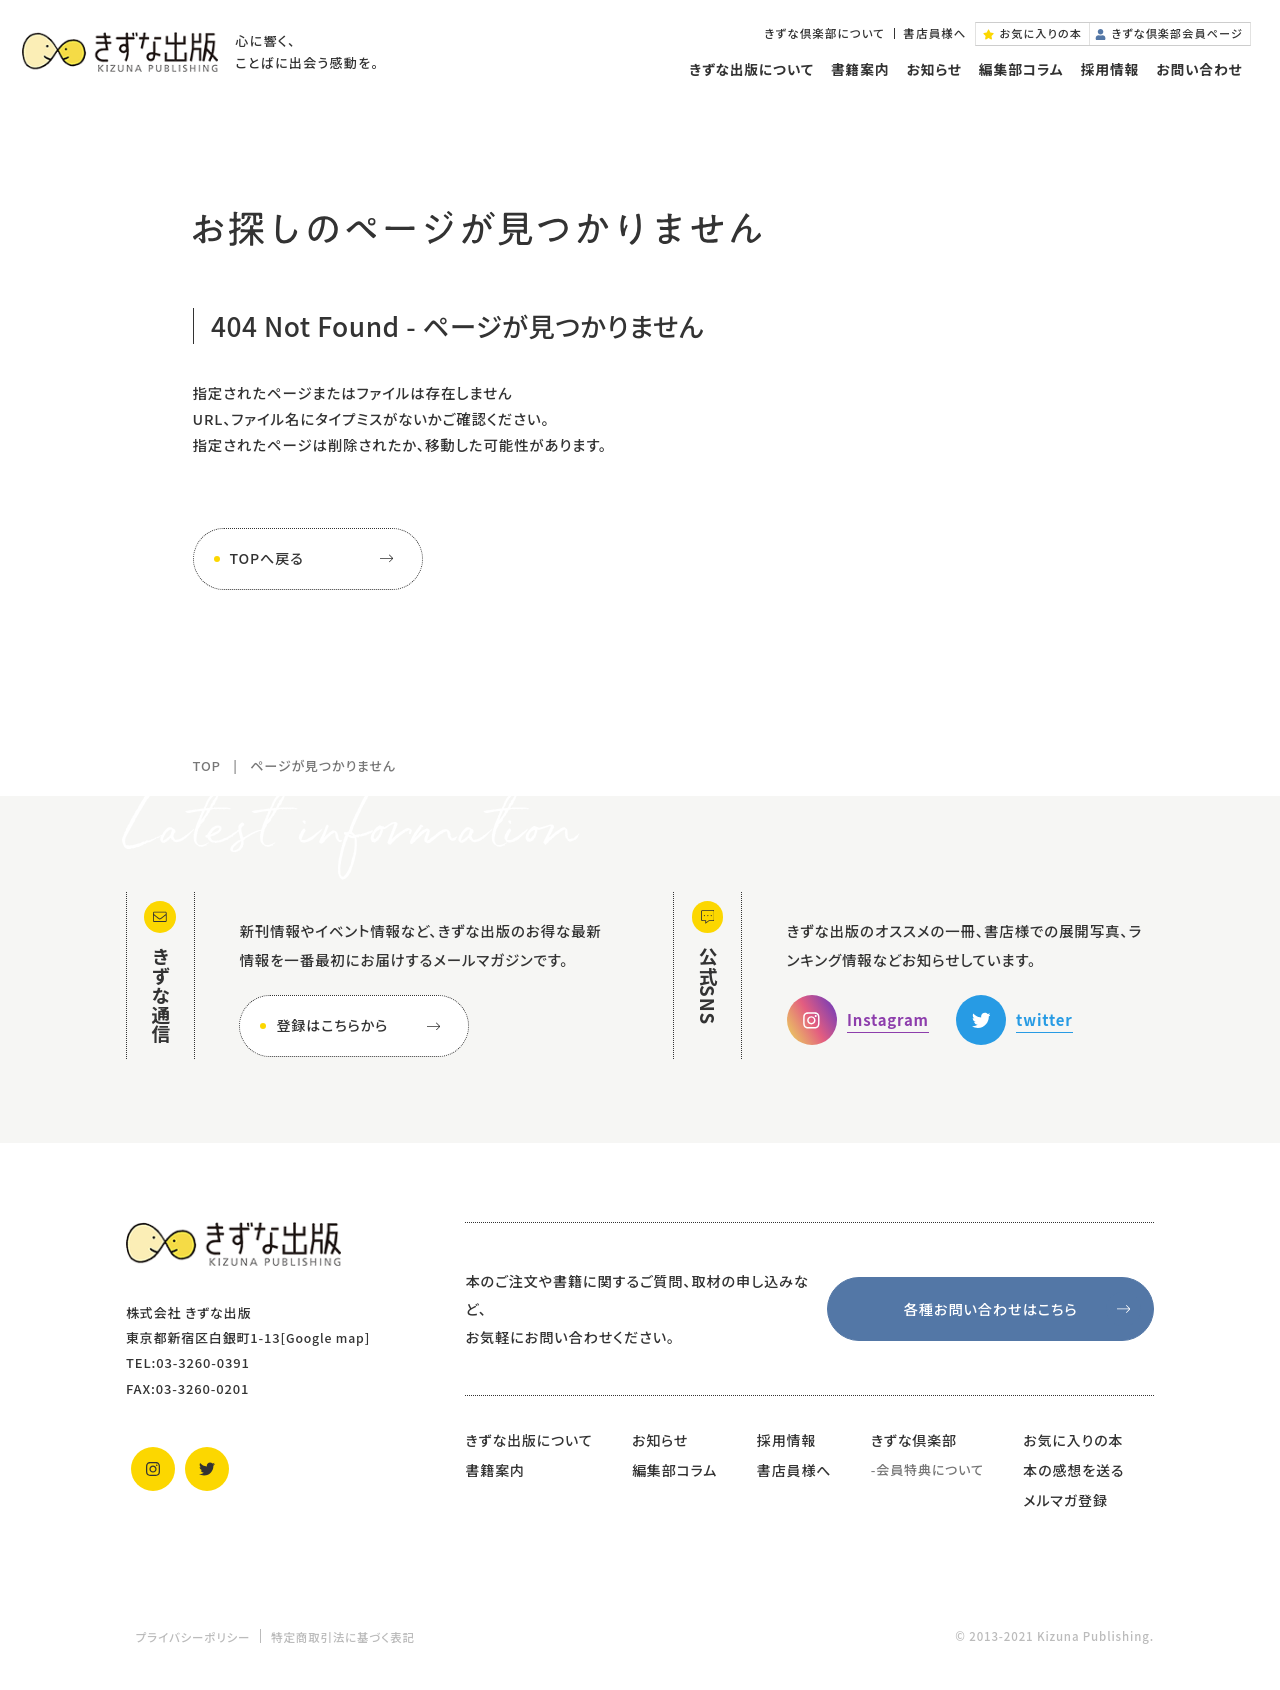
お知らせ (929, 78)
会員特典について (930, 1469)
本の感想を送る (1073, 1470)
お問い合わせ (1195, 78)
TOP (207, 765)
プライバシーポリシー (193, 1637)
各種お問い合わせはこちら (1021, 1309)
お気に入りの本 (1073, 1440)
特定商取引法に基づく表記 (343, 1637)
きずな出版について (746, 78)
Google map (327, 1337)
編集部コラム (1016, 78)
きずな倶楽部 (914, 1440)
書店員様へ (913, 39)
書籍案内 (855, 78)
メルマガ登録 (1065, 1500)
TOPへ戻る (316, 559)
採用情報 (1105, 78)
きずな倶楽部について (803, 39)
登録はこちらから (362, 1026)
